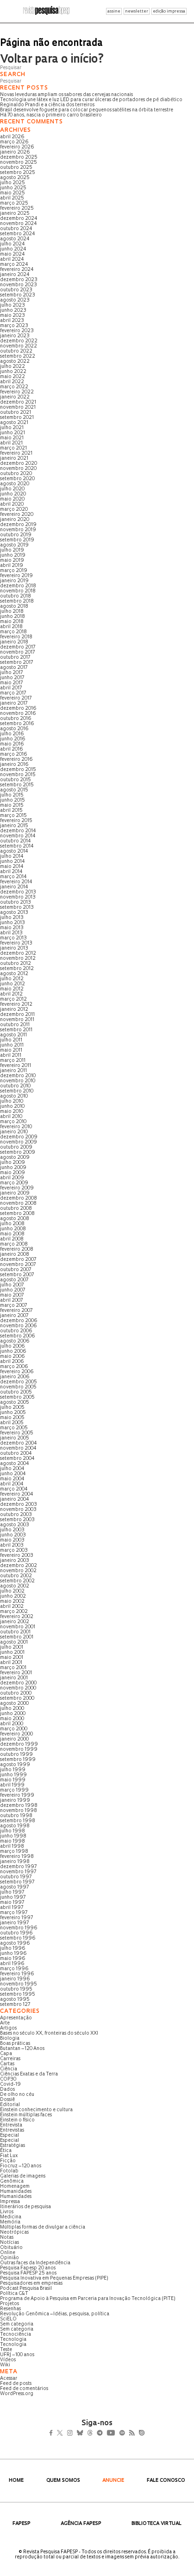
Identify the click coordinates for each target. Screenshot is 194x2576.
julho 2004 (12, 1468)
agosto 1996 (15, 1943)
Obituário (12, 2247)
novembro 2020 (18, 468)
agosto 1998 (15, 1826)
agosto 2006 (15, 1341)
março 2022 (14, 387)
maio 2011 (11, 1050)
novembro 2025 (18, 162)
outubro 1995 (16, 1989)
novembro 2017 (17, 652)
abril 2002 (12, 1606)
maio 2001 (11, 1657)
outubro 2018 (15, 596)
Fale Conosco (166, 2480)
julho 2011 (11, 1040)
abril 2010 (11, 1116)
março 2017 (13, 693)
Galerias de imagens (22, 2176)
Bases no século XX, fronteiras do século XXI (49, 2033)
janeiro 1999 (15, 1800)
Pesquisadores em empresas (31, 2283)
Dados (7, 2089)
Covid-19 (10, 2084)
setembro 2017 (16, 662)
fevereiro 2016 (16, 759)
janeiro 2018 (14, 642)
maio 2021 (12, 438)
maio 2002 (12, 1601)
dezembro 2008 (18, 1198)
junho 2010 (12, 1106)
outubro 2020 (16, 473)
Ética (6, 2150)
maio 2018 (12, 621)
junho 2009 (13, 1167)
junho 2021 (12, 433)
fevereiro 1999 (17, 1795)
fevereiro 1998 (17, 1856)
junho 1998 (13, 1836)
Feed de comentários (24, 2388)
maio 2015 (12, 805)
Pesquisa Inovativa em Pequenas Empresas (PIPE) (54, 2278)
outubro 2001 (15, 1632)
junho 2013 (12, 922)
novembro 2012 (18, 958)
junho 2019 (12, 555)
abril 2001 (11, 1662)
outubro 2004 (16, 1453)
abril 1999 (12, 1785)
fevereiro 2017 (15, 698)
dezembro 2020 (18, 463)
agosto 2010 (14, 1096)
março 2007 (13, 1305)
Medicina (10, 2217)
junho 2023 (13, 310)
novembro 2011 (17, 1019)
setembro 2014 (17, 846)
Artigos (8, 2028)
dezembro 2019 (18, 524)
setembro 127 (15, 2004)
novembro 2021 (18, 407)
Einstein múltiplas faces (26, 2115)
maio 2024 (12, 254)
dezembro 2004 (18, 1443)
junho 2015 (12, 800)
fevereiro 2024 (17, 269)
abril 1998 (12, 1846)
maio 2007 (12, 1295)
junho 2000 (12, 1713)
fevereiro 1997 (16, 1918)
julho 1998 (12, 1831)
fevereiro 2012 (16, 1004)
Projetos (9, 2303)
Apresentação (16, 2018)
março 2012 (13, 999)
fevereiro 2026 (17, 147)
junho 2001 (12, 1652)
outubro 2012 (15, 963)
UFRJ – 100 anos (17, 2355)
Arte (5, 2023)
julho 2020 (12, 489)
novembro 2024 (18, 223)
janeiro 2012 (14, 1009)
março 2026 (14, 142)
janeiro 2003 (14, 1560)
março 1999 (14, 1790)
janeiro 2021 (14, 458)
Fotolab (9, 2171)
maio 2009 (12, 1173)
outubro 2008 (16, 1208)
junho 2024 (13, 249)
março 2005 (14, 1428)
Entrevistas (12, 2130)
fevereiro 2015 (16, 820)
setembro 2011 (16, 1030)
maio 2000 (12, 1719)
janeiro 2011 (13, 1070)
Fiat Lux (9, 2155)
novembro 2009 (18, 1142)
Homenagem (15, 2186)
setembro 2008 (17, 1213)
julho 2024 (12, 244)
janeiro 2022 (15, 397)
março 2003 (14, 1550)
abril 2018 (11, 627)
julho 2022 (12, 366)
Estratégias (12, 2145)
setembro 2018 (17, 601)
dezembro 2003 (18, 1504)
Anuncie (113, 2480)
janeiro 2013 (14, 948)
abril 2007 (11, 1300)
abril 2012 (11, 994)
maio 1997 (12, 1902)
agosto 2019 (14, 545)
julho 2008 (12, 1224)
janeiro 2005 (14, 1438)
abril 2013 (11, 933)
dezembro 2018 (18, 586)
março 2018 (13, 632)
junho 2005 (13, 1412)
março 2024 (14, 264)
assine (113, 11)
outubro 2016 (15, 718)
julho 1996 (12, 1948)
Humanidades (15, 2191)
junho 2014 (12, 861)
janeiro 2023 (15, 336)
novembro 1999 (19, 1749)
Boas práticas (15, 2043)
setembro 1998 (17, 1821)
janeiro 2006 (15, 1377)
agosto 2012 (14, 973)
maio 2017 (11, 683)
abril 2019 (11, 565)
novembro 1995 (18, 1984)
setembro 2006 (17, 1336)
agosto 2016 (14, 729)
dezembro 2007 (18, 1259)
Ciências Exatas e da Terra (29, 2074)
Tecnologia (13, 2339)
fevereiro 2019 (16, 575)
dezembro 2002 (18, 1565)
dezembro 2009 (19, 1137)
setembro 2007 (17, 1275)
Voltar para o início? (52, 59)
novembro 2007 (18, 1264)
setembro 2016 (17, 723)
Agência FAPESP (81, 2523)
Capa (6, 2053)
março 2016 (13, 754)
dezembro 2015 (18, 769)
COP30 (8, 2079)
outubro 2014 (15, 841)
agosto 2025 (15, 177)
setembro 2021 (17, 417)
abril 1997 (11, 1907)
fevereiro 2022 (17, 392)
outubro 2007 (15, 1269)
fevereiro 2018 (16, 637)
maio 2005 (12, 1417)
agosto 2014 (14, 851)
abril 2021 (11, 443)
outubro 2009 (16, 1147)
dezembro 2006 (19, 1320)
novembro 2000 (18, 1688)
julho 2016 (12, 734)
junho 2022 (13, 371)
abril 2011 (10, 1055)
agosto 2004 (14, 1463)
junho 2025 (13, 188)
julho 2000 (12, 1708)
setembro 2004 (17, 1458)
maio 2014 (12, 866)
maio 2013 (12, 928)
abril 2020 (12, 504)
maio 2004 (12, 1479)
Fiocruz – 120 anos (20, 2166)
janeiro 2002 (14, 1622)
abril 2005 (12, 1423)
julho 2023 (12, 305)
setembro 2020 (17, 479)
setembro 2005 (17, 1397)
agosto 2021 (14, 422)
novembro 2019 (18, 530)
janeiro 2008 (14, 1254)
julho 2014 (12, 856)
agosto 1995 (15, 1999)
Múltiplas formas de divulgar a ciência (42, 2227)
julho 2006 (12, 1346)
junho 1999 (13, 1775)
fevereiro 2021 (16, 453)
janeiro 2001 (14, 1678)
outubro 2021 (15, 412)
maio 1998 (12, 1841)
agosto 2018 (14, 606)
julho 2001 (11, 1647)
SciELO (8, 2319)
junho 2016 (12, 739)
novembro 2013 (18, 897)
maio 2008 (12, 1234)
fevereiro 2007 (16, 1310)
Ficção (8, 2161)
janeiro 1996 (15, 1979)
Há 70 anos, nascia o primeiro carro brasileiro (51, 115)
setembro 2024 (17, 234)
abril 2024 (12, 259)
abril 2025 (12, 198)
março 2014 (13, 877)
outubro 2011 (15, 1025)
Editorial (10, 2104)
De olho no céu (17, 2094)
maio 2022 (12, 376)
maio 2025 (12, 193)
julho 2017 (11, 672)
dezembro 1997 (18, 1866)
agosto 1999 (15, 1764)
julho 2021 (12, 427)
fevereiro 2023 (17, 331)
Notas (6, 2237)
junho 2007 (12, 1290)
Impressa (10, 2201)
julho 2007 (12, 1285)
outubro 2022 (16, 351)
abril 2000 (11, 1724)
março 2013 (13, 938)
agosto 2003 (14, 1525)
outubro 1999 (16, 1754)
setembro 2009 (17, 1152)
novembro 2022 (18, 346)
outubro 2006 (16, 1331)
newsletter (136, 11)
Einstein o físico (17, 2120)
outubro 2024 (16, 228)
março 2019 (13, 570)
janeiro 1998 (15, 1861)
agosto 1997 (14, 1887)
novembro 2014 (18, 836)
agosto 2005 (14, 1402)
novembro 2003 (18, 1509)
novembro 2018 (18, 591)
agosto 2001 (14, 1642)
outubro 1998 (16, 1815)
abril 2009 (12, 1178)
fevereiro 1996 (17, 1974)
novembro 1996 (19, 1928)
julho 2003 (12, 1530)
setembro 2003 (17, 1519)
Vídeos (8, 2360)
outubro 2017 (15, 657)
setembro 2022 (17, 356)
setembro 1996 (18, 1938)
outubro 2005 (16, 1392)
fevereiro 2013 (16, 943)
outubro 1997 (15, 1877)
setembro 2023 (17, 295)
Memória (10, 2222)
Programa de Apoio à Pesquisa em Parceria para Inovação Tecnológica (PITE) (87, 2298)
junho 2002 (13, 1596)
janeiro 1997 (14, 1923)
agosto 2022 (15, 361)
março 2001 (13, 1667)
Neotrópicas (14, 2232)
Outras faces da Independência (35, 2263)
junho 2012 (12, 984)
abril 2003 (12, 1545)
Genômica (12, 2181)
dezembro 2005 (18, 1382)
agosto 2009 (15, 1157)
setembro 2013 (17, 907)
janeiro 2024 (15, 274)
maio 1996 (12, 1958)
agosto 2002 (14, 1586)
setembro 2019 (17, 540)
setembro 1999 (18, 1759)
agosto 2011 (13, 1035)
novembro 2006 (18, 1326)
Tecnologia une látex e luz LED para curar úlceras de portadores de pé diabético (91, 100)
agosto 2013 (14, 912)
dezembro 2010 (18, 1076)
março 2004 (14, 1489)
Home (16, 2480)
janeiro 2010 (14, 1132)
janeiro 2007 (14, 1315)
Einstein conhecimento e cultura (36, 2110)
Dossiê (7, 2099)
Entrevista (11, 2125)
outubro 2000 (15, 1693)
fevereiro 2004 (16, 1494)
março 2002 (14, 1611)
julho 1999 (12, 1770)
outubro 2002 (16, 1576)
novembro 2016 (18, 713)
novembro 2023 (18, 285)
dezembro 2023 (19, 280)
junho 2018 (12, 616)
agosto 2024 (15, 239)
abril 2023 (12, 320)
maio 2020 (12, 499)
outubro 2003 (16, 1514)
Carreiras (10, 2059)
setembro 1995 (17, 1994)
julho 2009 (12, 1162)
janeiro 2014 (14, 887)
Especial (9, 2135)
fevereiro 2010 (16, 1127)
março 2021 (13, 448)
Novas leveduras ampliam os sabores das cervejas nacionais (66, 94)
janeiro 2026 (15, 152)
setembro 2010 (16, 1091)
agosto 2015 (14, 790)
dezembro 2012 (18, 953)
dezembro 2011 (17, 1014)
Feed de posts (15, 2383)
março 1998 (14, 1851)
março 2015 (13, 815)
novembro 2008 (18, 1203)
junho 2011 (12, 1045)
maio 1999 (12, 1780)
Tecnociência (15, 2334)
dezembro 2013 (18, 892)
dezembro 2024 (19, 218)
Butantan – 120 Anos (22, 2048)
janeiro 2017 (13, 703)
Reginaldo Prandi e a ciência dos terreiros (47, 105)
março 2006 (14, 1366)
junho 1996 (13, 1953)
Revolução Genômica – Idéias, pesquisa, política (54, 2314)
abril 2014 (11, 871)
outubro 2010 (15, 1086)
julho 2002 (12, 1591)
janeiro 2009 (15, 1193)
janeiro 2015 (14, 826)
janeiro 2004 (14, 1499)
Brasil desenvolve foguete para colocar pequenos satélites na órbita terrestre (86, 110)
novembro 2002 (18, 1571)
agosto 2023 (15, 300)
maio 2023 (12, 315)
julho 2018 (12, 611)
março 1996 (14, 1969)
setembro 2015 (17, 785)
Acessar (8, 2378)
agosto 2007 (14, 1280)
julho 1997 (12, 1892)
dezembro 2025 (19, 157)
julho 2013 (12, 917)
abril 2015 (11, 810)
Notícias (9, 2242)
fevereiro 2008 (16, 1249)
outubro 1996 (16, 1933)
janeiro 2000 (14, 1739)
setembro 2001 (16, 1637)
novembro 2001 (17, 1627)
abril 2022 (12, 382)
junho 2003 (13, 1535)
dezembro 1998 (19, 1805)
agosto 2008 (14, 1218)
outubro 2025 (16, 167)
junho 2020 (13, 494)
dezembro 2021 (18, 402)
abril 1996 (12, 1963)
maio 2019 (12, 560)
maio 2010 (11, 1111)
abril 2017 (11, 688)
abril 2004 (12, 1484)
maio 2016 (12, 744)
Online (7, 2252)
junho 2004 (13, 1474)
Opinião (9, 2258)
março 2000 (13, 1729)
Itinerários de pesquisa (25, 2207)
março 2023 (14, 325)
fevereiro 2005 (16, 1433)
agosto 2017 (13, 667)
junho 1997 (12, 1897)
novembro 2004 (18, 1448)
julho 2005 (12, 1407)
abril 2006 (12, 1361)
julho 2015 (12, 795)
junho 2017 (12, 678)
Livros (6, 2212)
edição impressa (169, 11)
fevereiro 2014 (16, 882)
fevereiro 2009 (17, 1188)
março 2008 (14, 1244)
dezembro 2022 (19, 341)
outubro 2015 (15, 780)
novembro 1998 (18, 1810)
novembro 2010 (17, 1081)
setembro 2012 (17, 968)
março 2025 (14, 203)
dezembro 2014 (18, 831)
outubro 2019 (15, 535)
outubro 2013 (15, 902)
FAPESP (22, 2523)
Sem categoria (16, 2324)
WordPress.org (16, 2393)
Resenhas (10, 2309)
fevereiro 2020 (16, 514)
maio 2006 (12, 1356)
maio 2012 (12, 989)
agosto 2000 (14, 1703)
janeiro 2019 (14, 581)
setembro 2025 (17, 172)
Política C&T (14, 2293)
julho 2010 (11, 1101)
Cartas (7, 2064)
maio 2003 (12, 1540)
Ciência (8, 2069)
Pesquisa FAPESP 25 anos (28, 2273)
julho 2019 (12, 550)
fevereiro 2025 (17, 208)
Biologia (9, 2038)
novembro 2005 (18, 1387)
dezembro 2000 (18, 1683)
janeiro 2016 (14, 764)
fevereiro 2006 (17, 1372)
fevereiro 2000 (16, 1734)
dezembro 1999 (19, 1744)
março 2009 (14, 1183)
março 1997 (13, 1912)
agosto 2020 (14, 484)
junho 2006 (13, 1351)
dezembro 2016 (18, 708)
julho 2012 (12, 979)
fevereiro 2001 (16, 1673)
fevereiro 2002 (16, 1616)
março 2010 (13, 1121)
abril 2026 (12, 137)
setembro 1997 (17, 1882)
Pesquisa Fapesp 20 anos (28, 2268)
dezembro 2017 (17, 647)
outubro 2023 (16, 290)
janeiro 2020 (14, 519)
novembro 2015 (18, 774)
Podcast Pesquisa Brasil (26, 2288)
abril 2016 (11, 749)
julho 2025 (12, 183)
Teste (6, 2349)
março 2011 (12, 1060)
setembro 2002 (17, 1581)
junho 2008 (13, 1229)
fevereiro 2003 (16, 1555)
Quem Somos (63, 2480)
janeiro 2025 (15, 213)
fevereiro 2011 (15, 1065)
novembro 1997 (18, 1872)
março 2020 (14, 509)
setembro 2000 (17, 1698)
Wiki (5, 2365)
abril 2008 (12, 1239)
